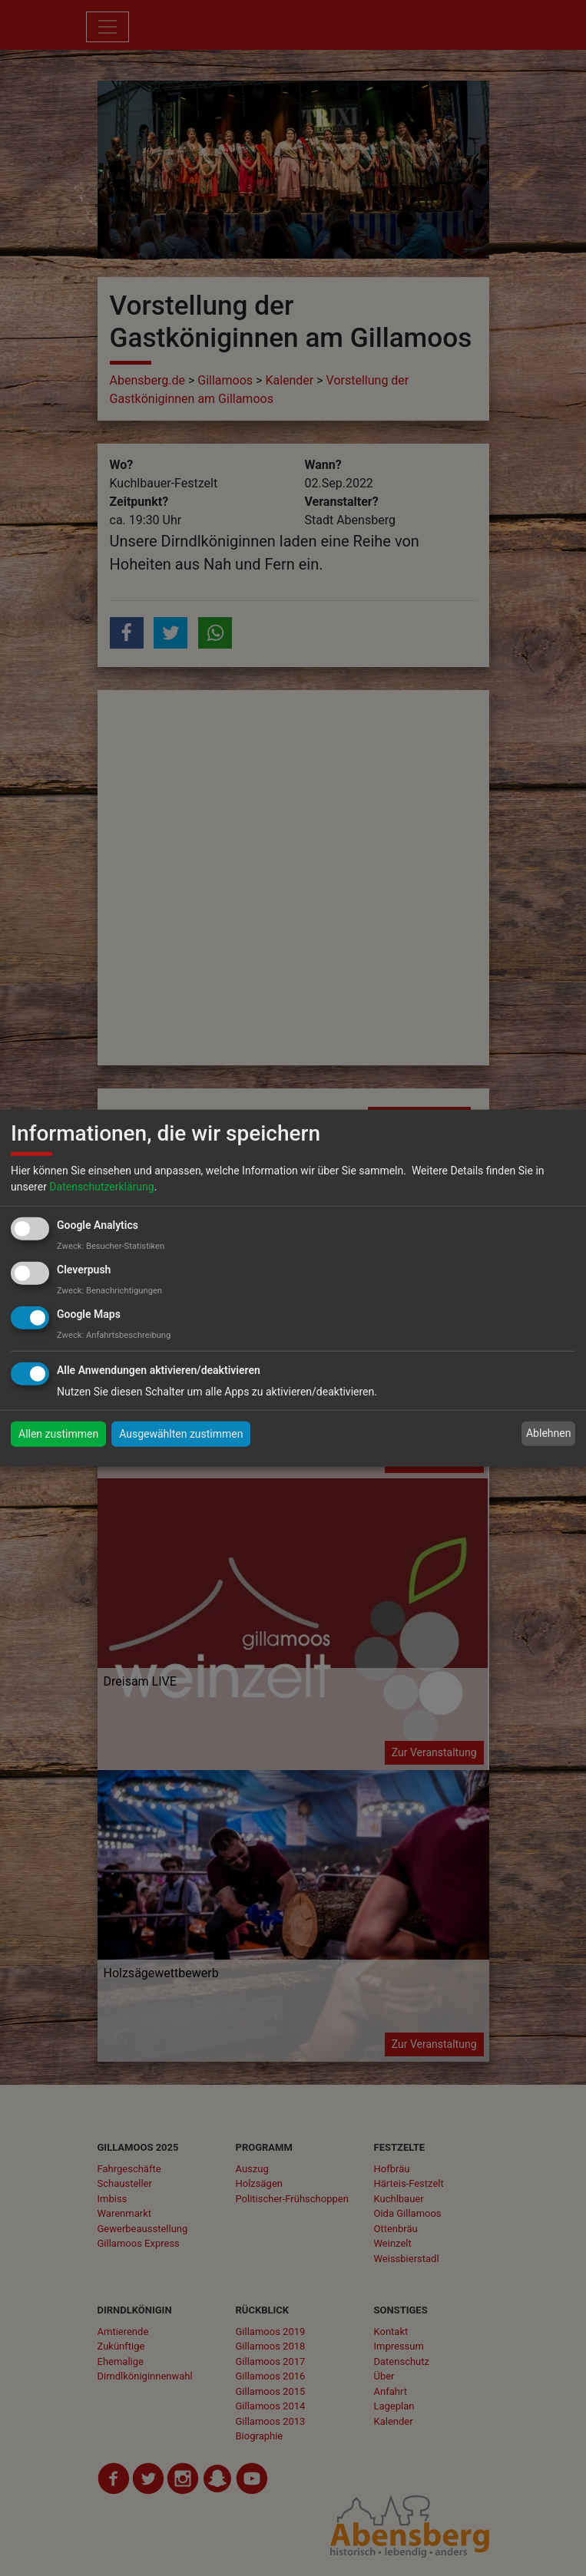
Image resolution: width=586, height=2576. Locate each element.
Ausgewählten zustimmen (181, 1433)
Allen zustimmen (58, 1433)
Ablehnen (548, 1433)
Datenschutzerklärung (101, 1187)
